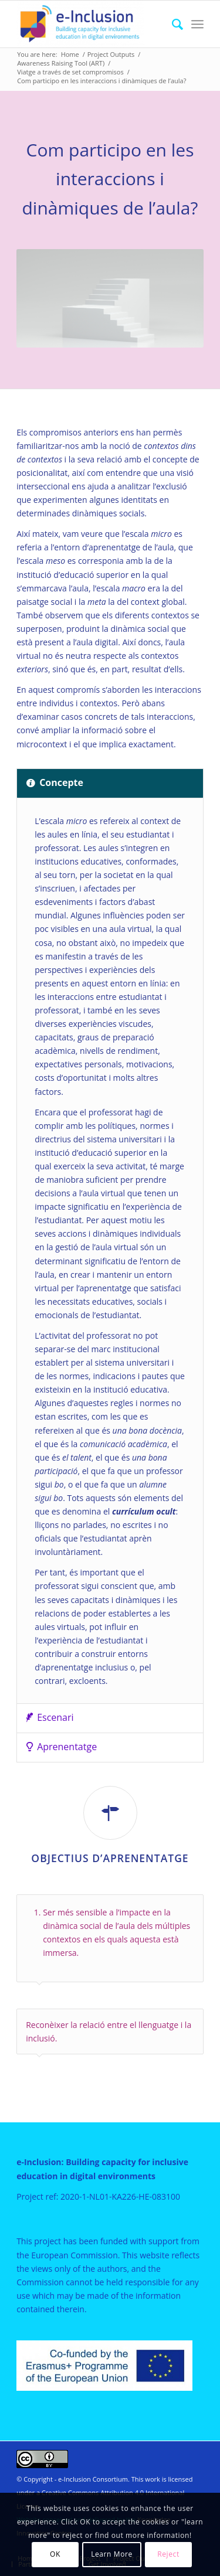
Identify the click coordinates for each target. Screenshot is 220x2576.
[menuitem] (171, 24)
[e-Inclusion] (91, 24)
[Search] (171, 24)
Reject (168, 2554)
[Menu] (197, 24)
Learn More (112, 2554)
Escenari (49, 1717)
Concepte (54, 782)
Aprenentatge (61, 1746)
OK (55, 2554)
